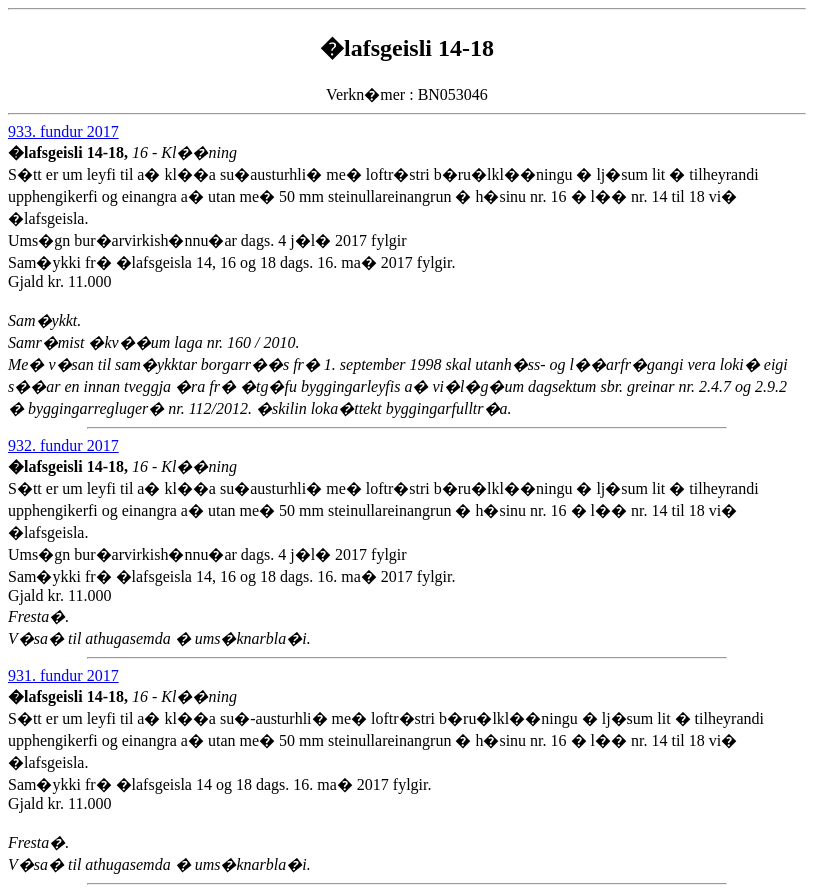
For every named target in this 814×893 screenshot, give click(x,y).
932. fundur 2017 (63, 445)
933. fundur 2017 (63, 131)
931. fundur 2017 (63, 675)
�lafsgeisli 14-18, (70, 152)
